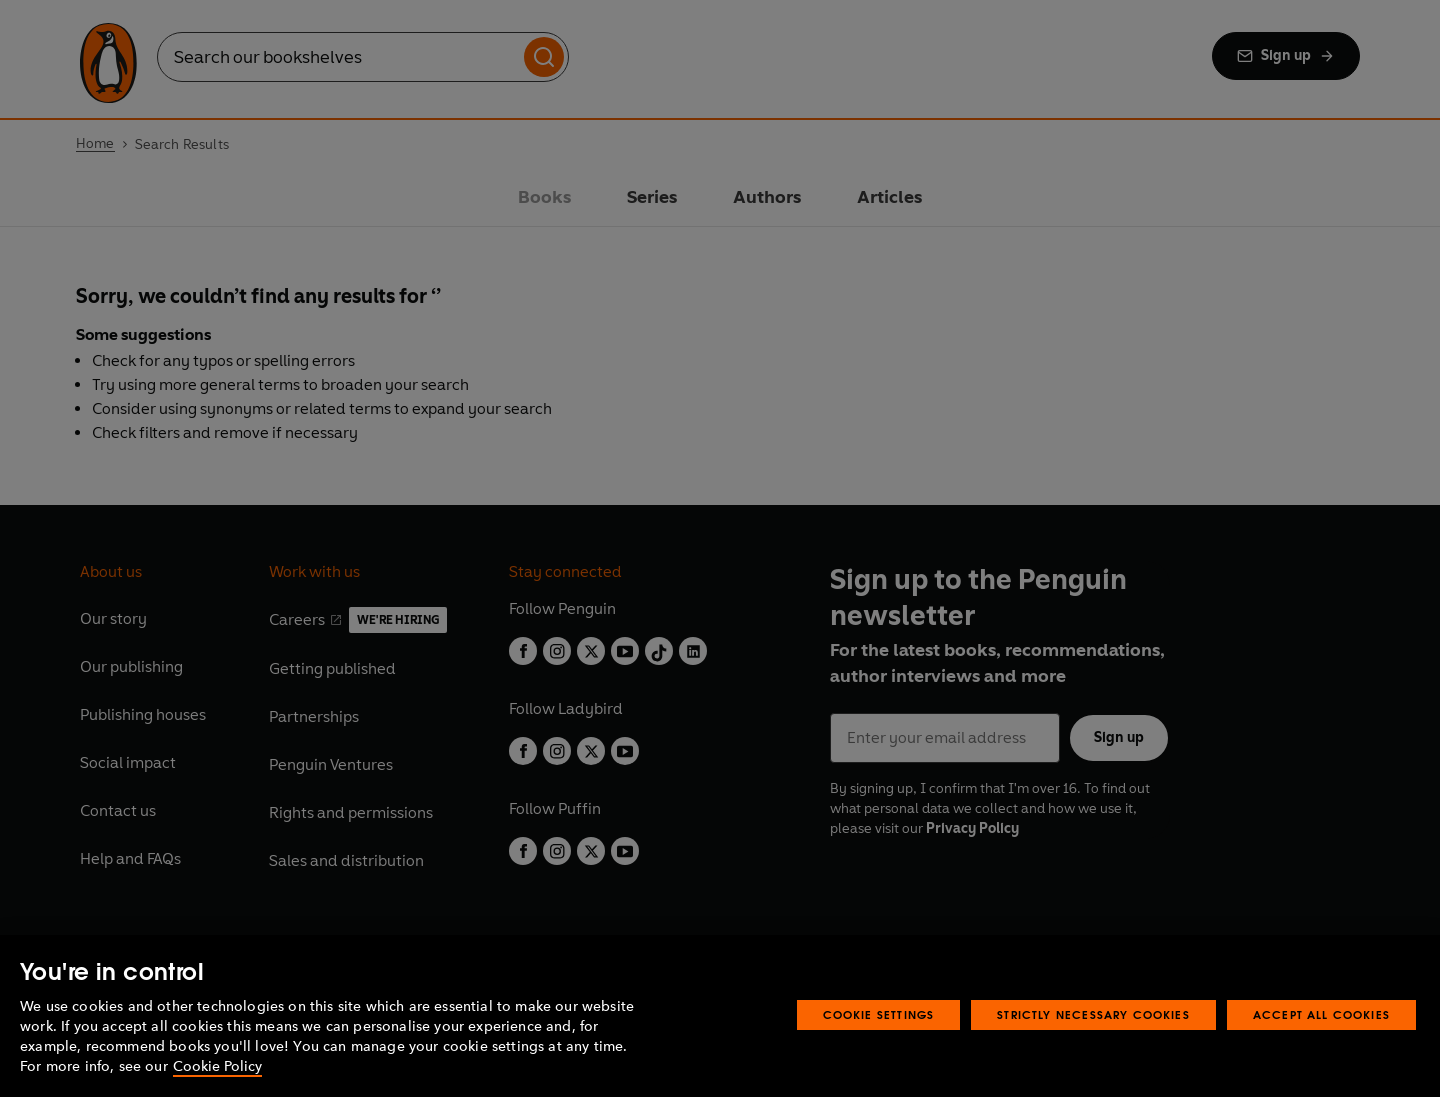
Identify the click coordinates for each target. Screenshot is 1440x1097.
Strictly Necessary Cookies (1093, 1014)
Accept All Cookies (1321, 1014)
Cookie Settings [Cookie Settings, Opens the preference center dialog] (879, 1014)
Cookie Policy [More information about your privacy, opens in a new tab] (217, 1066)
